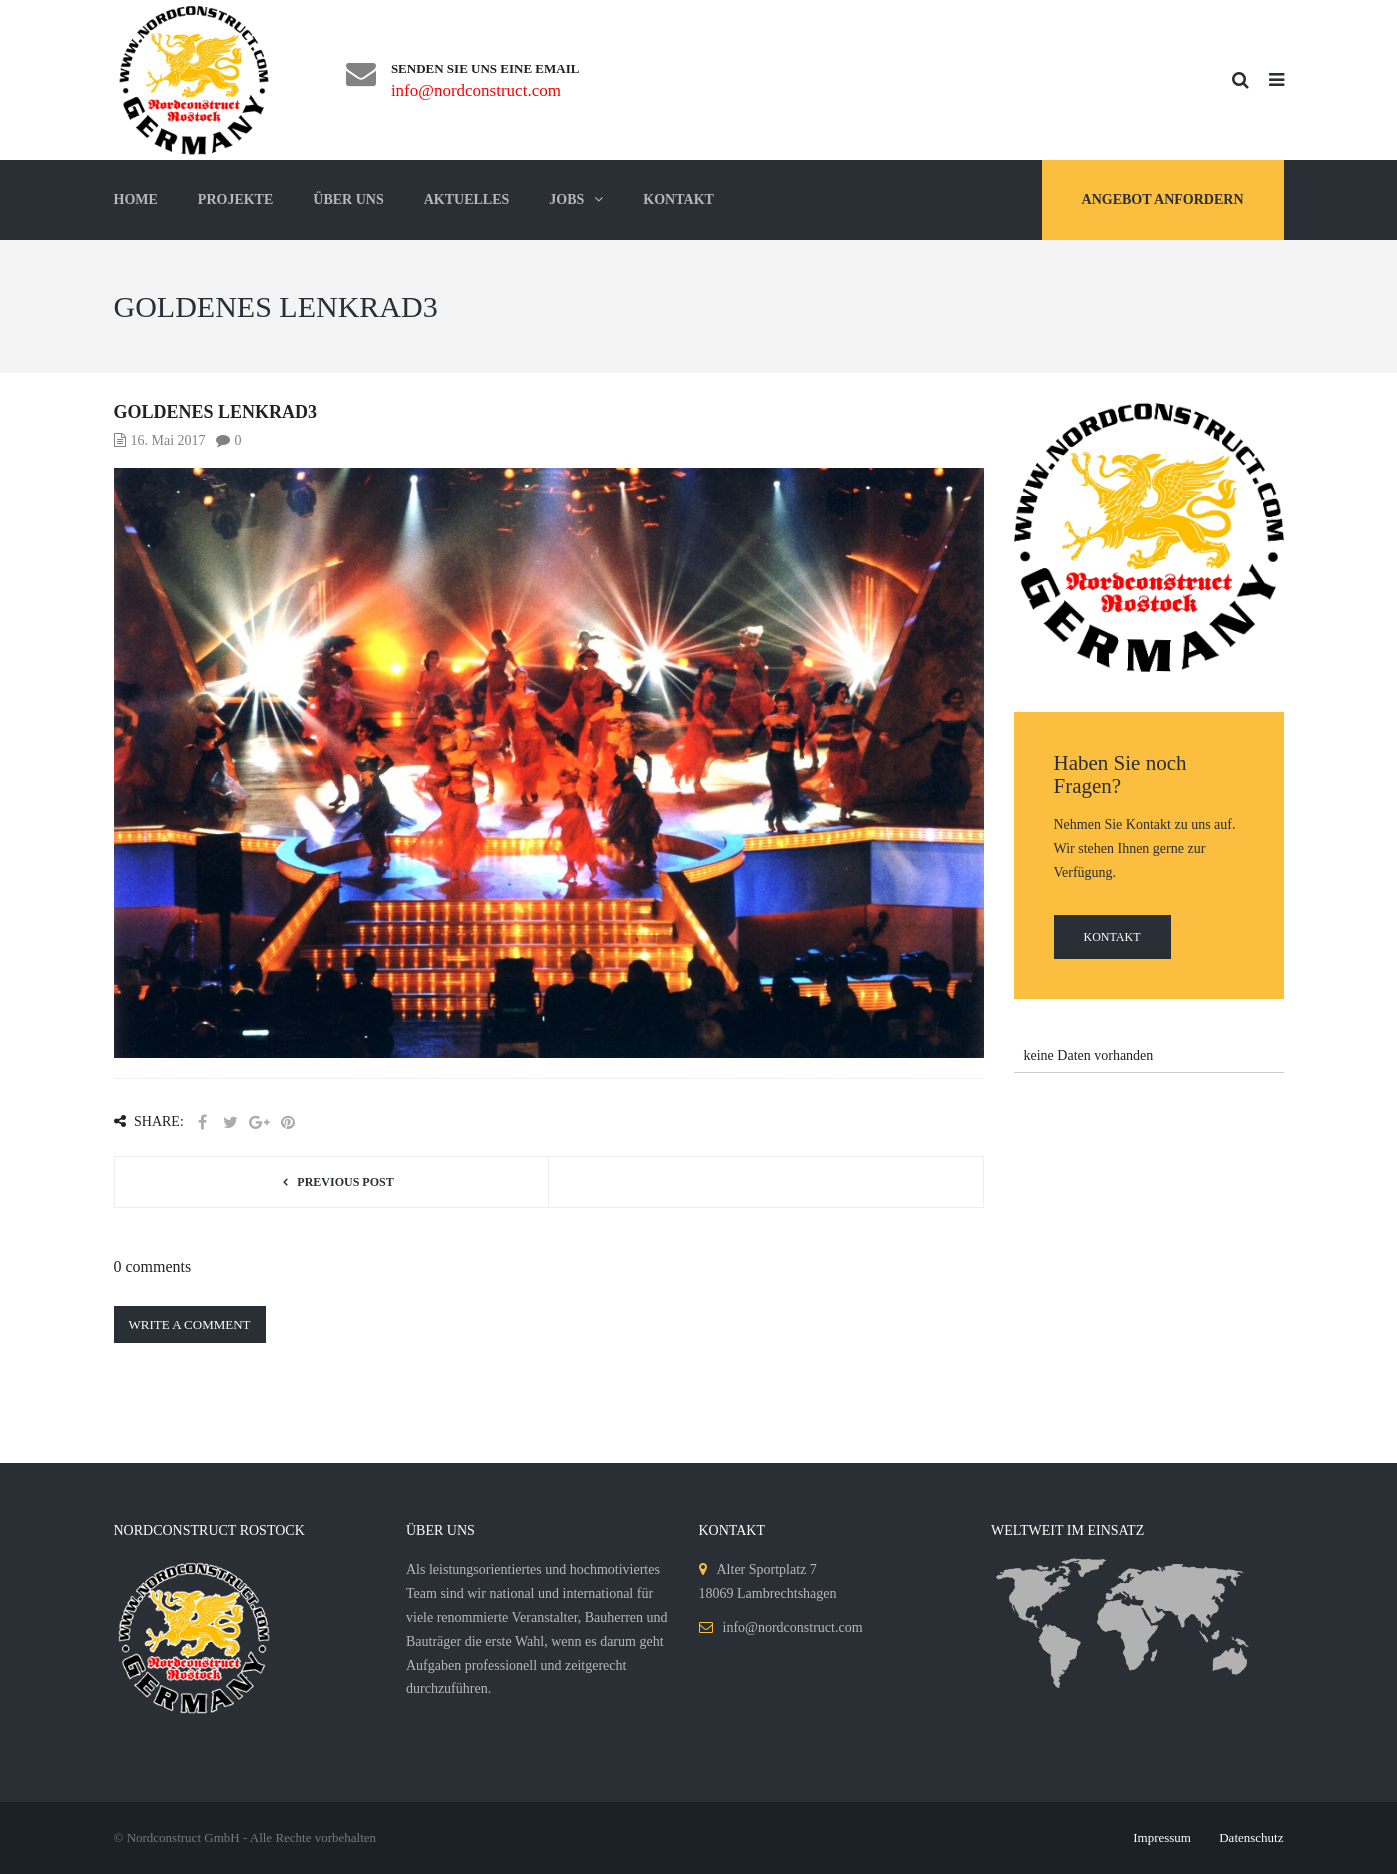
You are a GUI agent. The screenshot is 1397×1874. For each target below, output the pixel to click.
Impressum (1162, 1837)
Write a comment (190, 1324)
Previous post (345, 1182)
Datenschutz (1251, 1837)
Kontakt (1112, 937)
